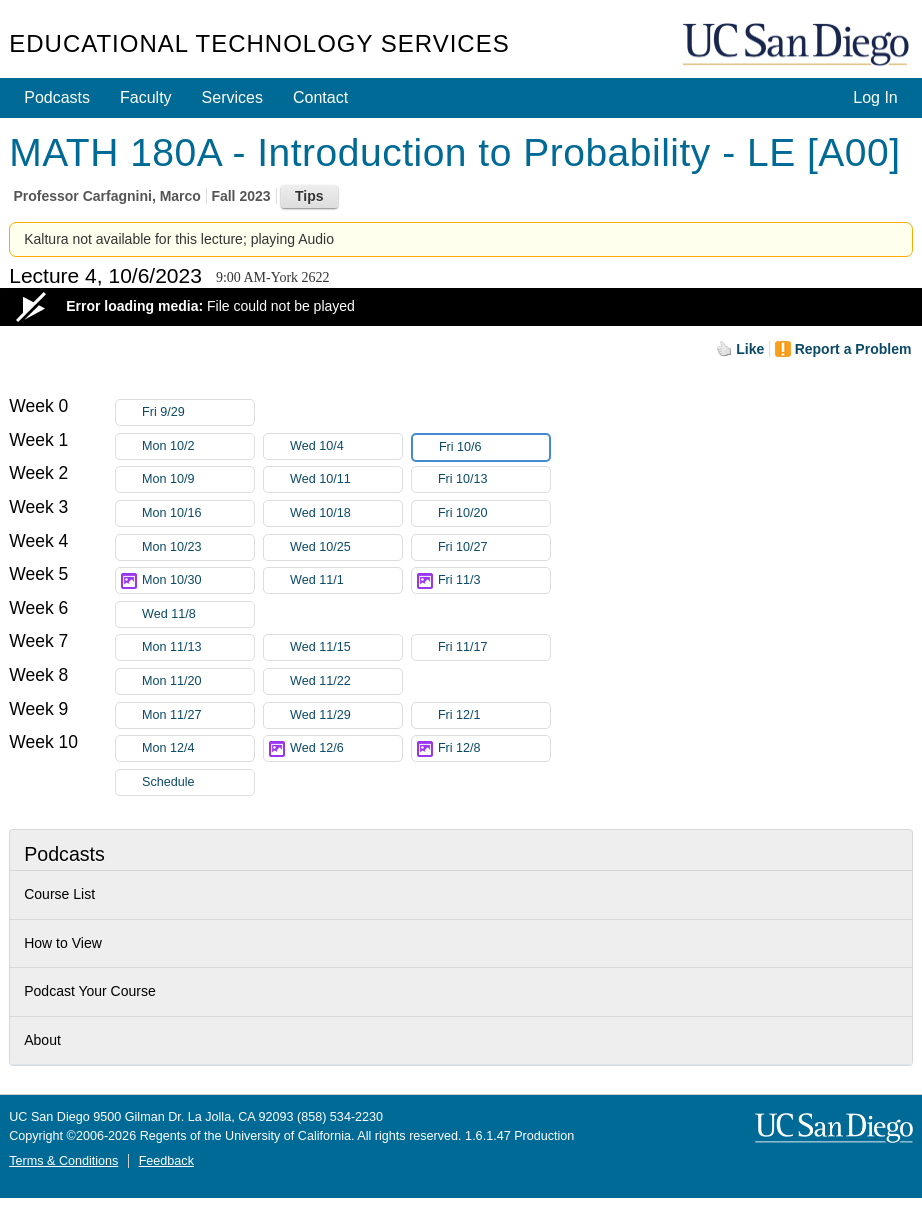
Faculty (146, 97)
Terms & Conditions (63, 1161)
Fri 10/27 (494, 547)
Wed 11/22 (346, 681)
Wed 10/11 (346, 479)
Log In (875, 97)
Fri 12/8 (494, 748)
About (42, 1040)
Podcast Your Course (90, 991)
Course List (59, 894)
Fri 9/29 (198, 412)
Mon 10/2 (198, 446)
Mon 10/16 (198, 513)
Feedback (166, 1161)
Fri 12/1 (494, 715)
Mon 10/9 (198, 479)
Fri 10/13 (494, 479)
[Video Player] (461, 307)
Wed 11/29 (346, 715)
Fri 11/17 (494, 647)
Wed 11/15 (346, 647)
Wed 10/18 (346, 513)
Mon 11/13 (198, 647)
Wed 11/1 (346, 580)
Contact (320, 97)
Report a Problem (853, 349)
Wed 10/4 (346, 446)
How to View (63, 943)
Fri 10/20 (494, 513)
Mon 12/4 (198, 748)
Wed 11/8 (198, 614)
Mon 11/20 (198, 681)
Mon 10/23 (198, 547)
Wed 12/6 (346, 748)
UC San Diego (798, 45)
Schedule (168, 782)
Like (750, 349)
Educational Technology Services (259, 43)
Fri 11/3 (494, 580)
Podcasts (57, 97)
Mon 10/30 (198, 580)
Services (232, 97)
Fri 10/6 (494, 447)
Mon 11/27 (198, 715)
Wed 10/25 (346, 547)
